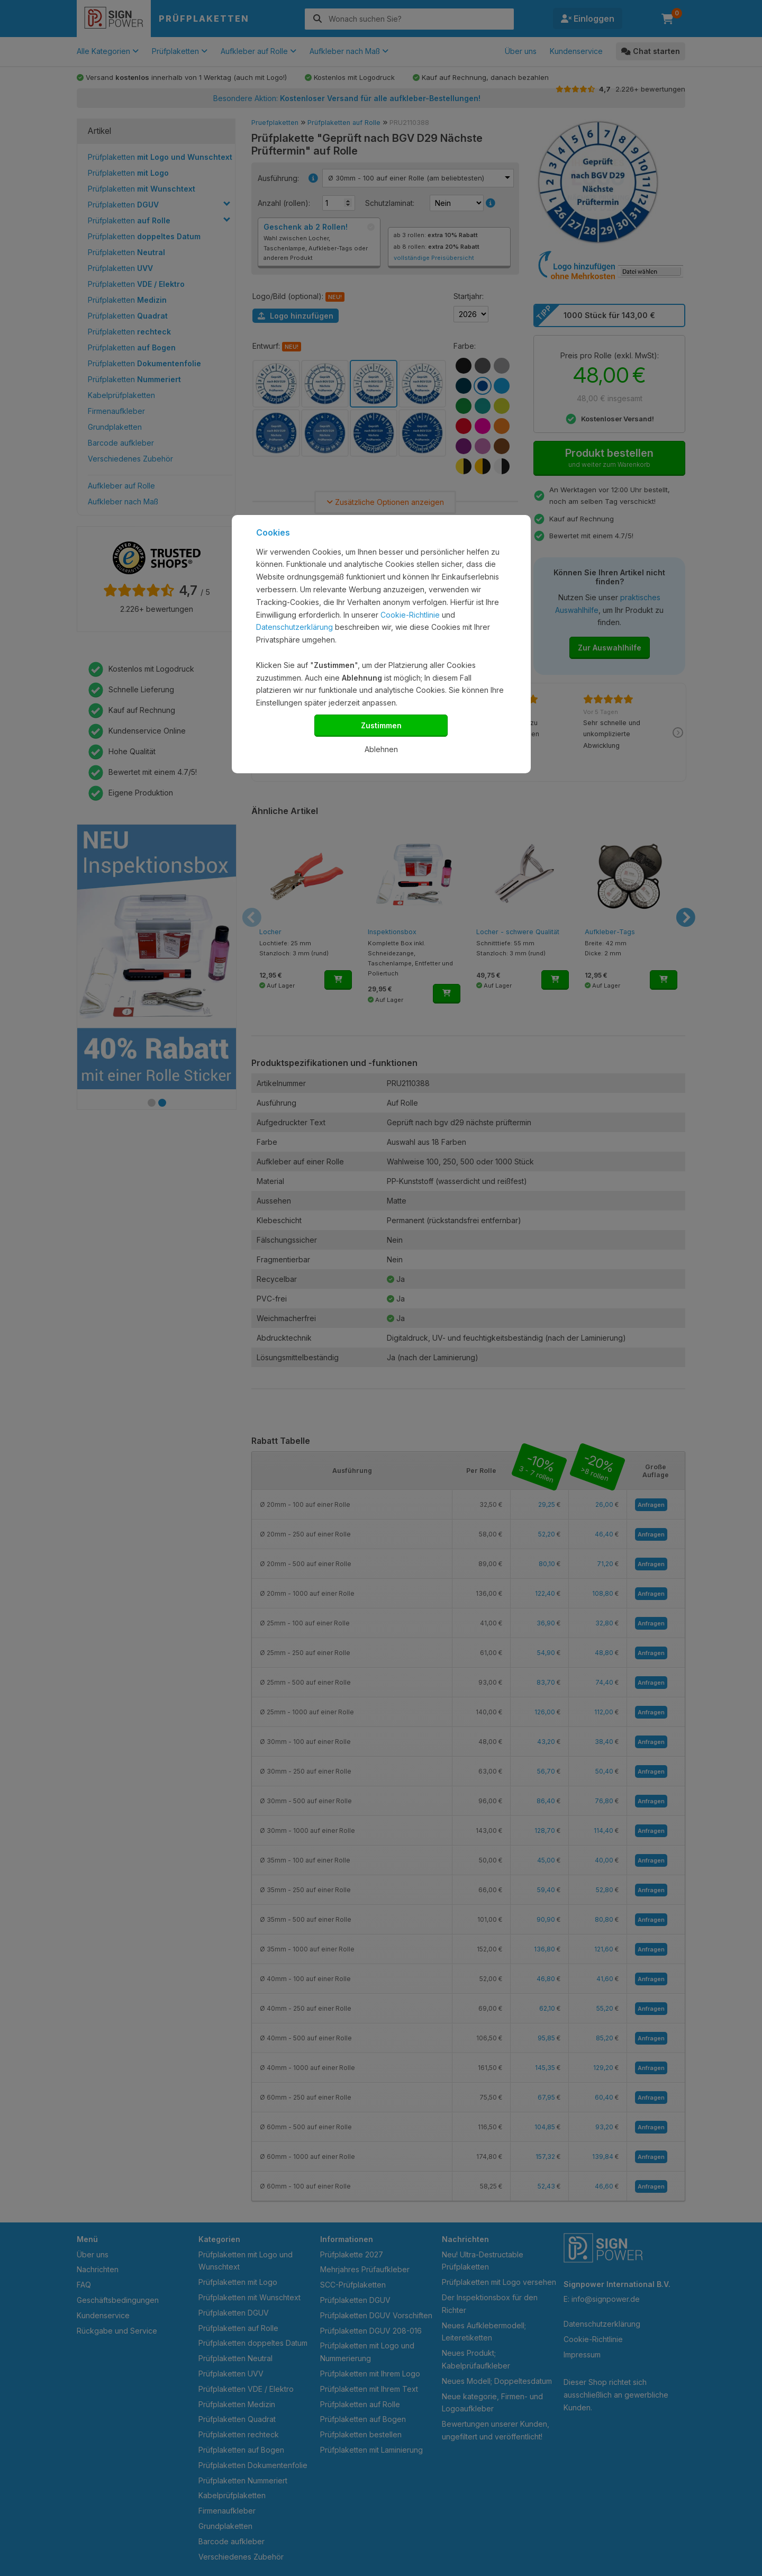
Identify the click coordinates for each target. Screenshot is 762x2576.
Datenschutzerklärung (294, 626)
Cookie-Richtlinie (410, 614)
